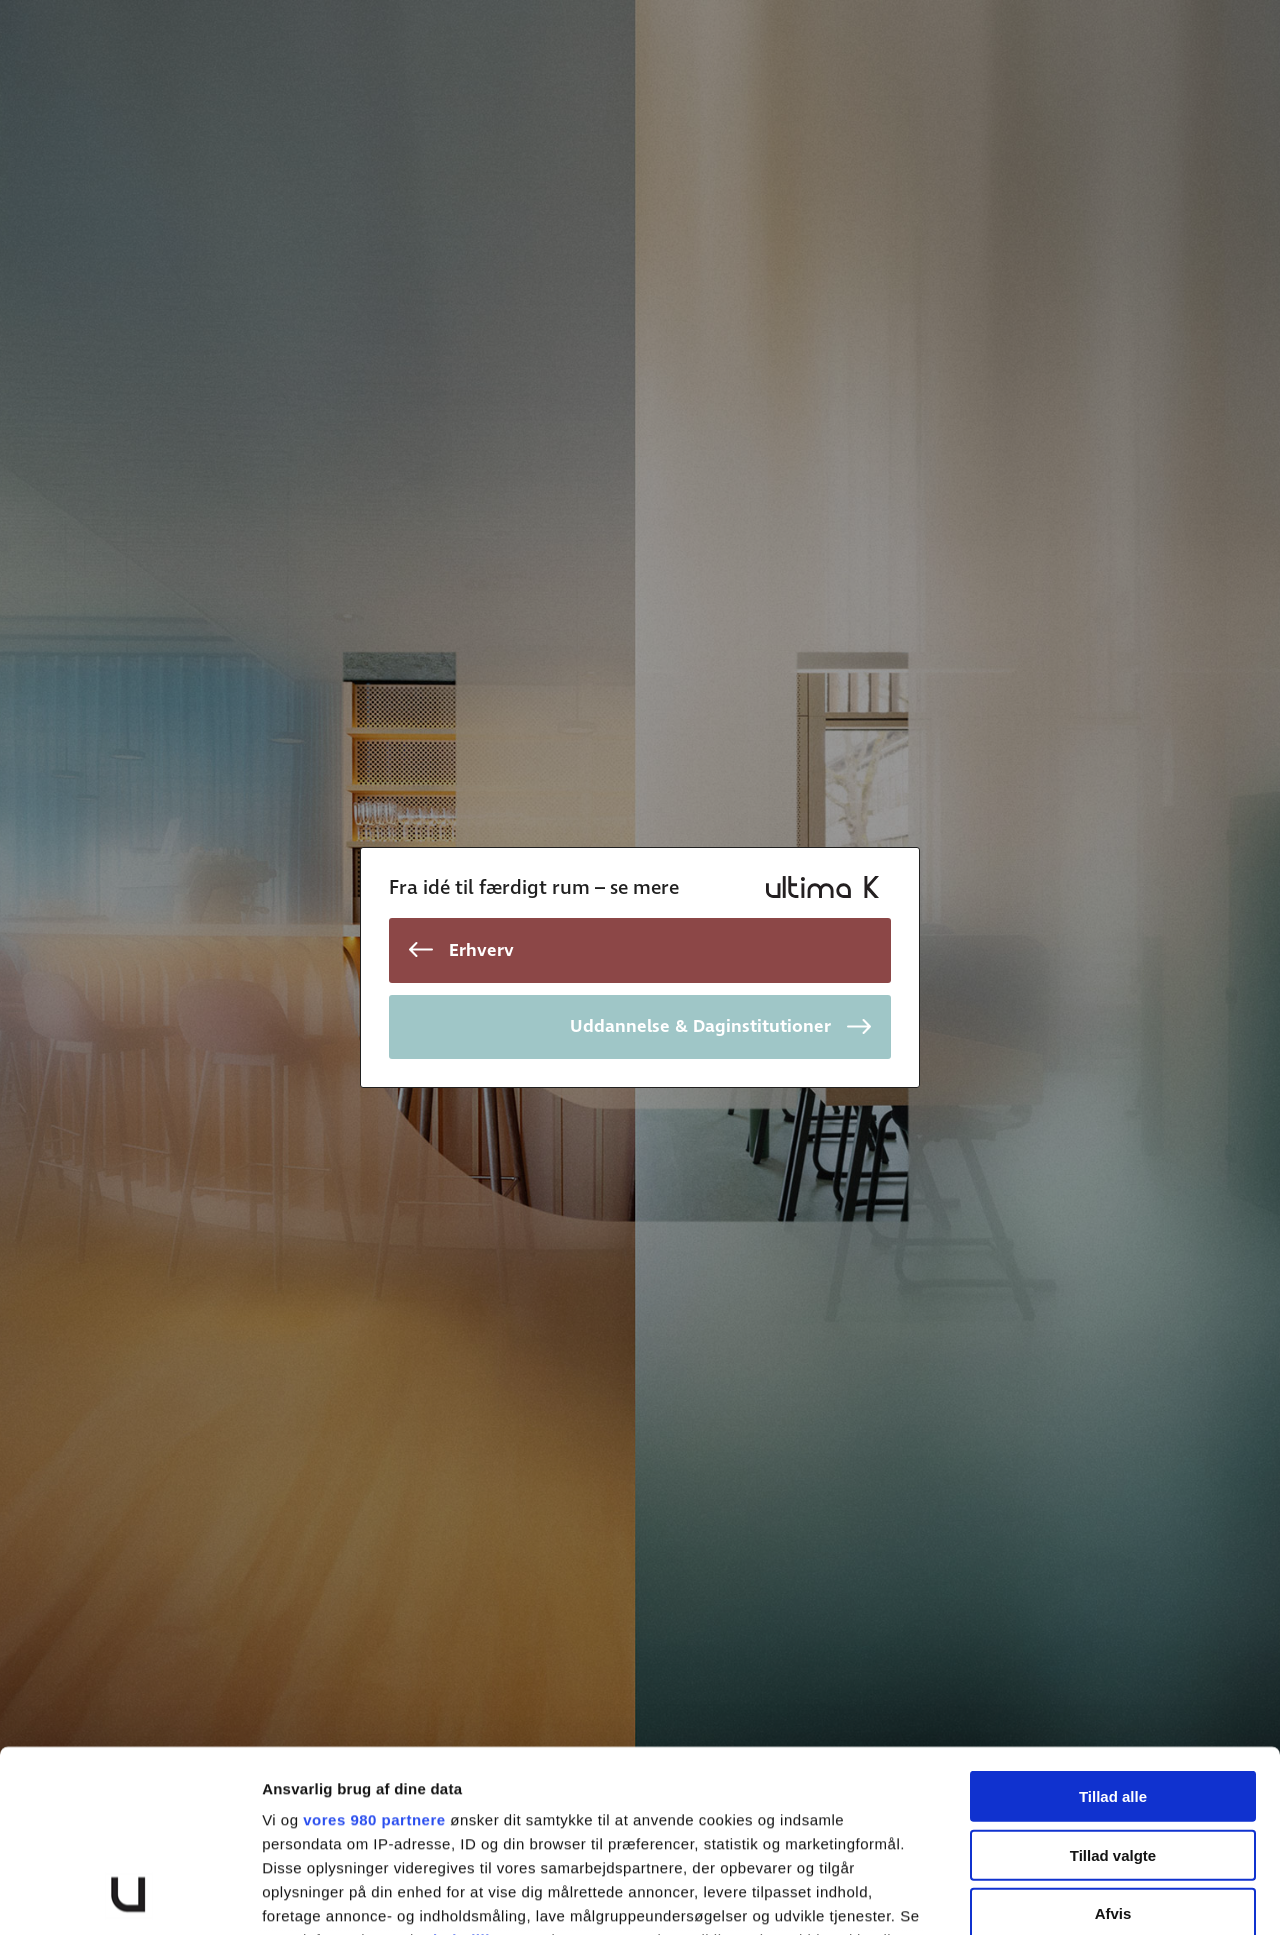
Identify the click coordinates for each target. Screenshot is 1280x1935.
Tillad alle (1113, 1626)
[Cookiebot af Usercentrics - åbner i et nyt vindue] (129, 1896)
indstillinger (479, 1769)
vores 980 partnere (374, 1649)
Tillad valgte (1113, 1684)
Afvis (1113, 1743)
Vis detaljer (1039, 1895)
